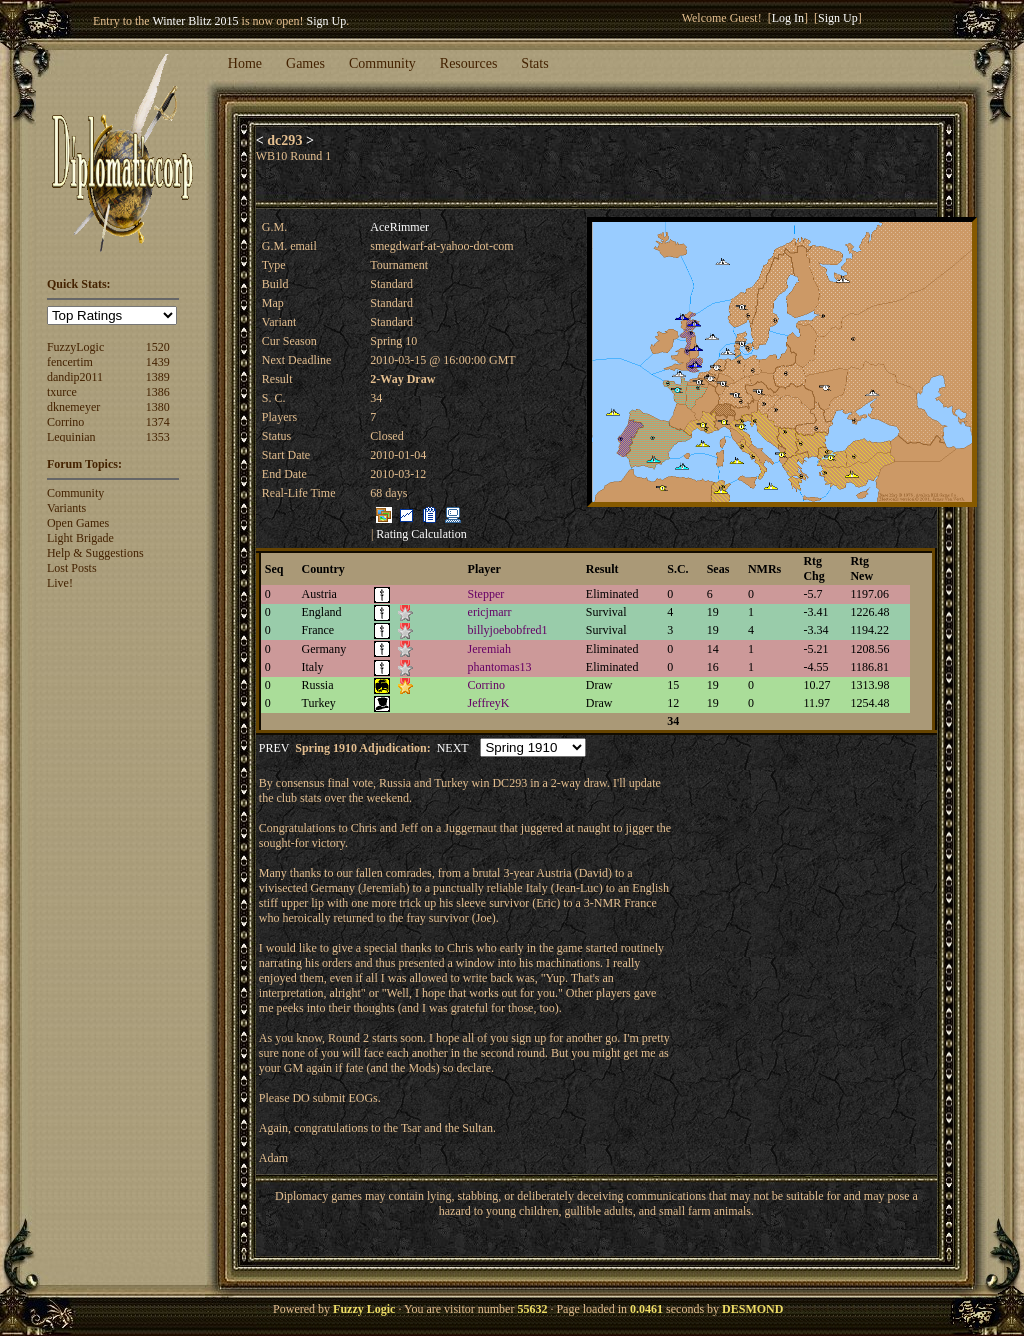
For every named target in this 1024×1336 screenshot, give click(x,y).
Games (305, 63)
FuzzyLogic (75, 347)
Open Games (78, 523)
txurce (62, 392)
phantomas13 (500, 667)
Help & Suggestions (95, 553)
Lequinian (71, 437)
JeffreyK (489, 703)
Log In (788, 18)
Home (245, 63)
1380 (158, 407)
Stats (534, 63)
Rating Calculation (421, 534)
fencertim (70, 362)
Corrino (65, 422)
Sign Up (327, 21)
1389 (158, 377)
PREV (274, 748)
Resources (469, 63)
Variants (66, 508)
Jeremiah (489, 649)
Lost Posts (72, 568)
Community (382, 63)
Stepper (486, 594)
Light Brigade (80, 538)
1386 (158, 392)
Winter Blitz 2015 (195, 21)
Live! (60, 583)
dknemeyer (73, 407)
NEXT (453, 748)
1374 (158, 422)
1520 (158, 347)
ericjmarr (490, 612)
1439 (158, 362)
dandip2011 (75, 377)
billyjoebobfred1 (508, 630)
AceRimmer (399, 227)
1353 (158, 437)
